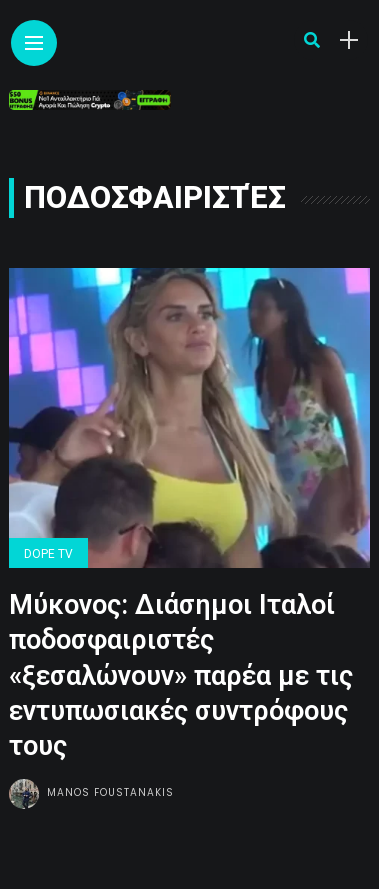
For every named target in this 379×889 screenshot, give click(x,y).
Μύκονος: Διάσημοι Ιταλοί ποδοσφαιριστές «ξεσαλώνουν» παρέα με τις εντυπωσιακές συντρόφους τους (181, 675)
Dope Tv (48, 554)
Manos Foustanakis (110, 792)
